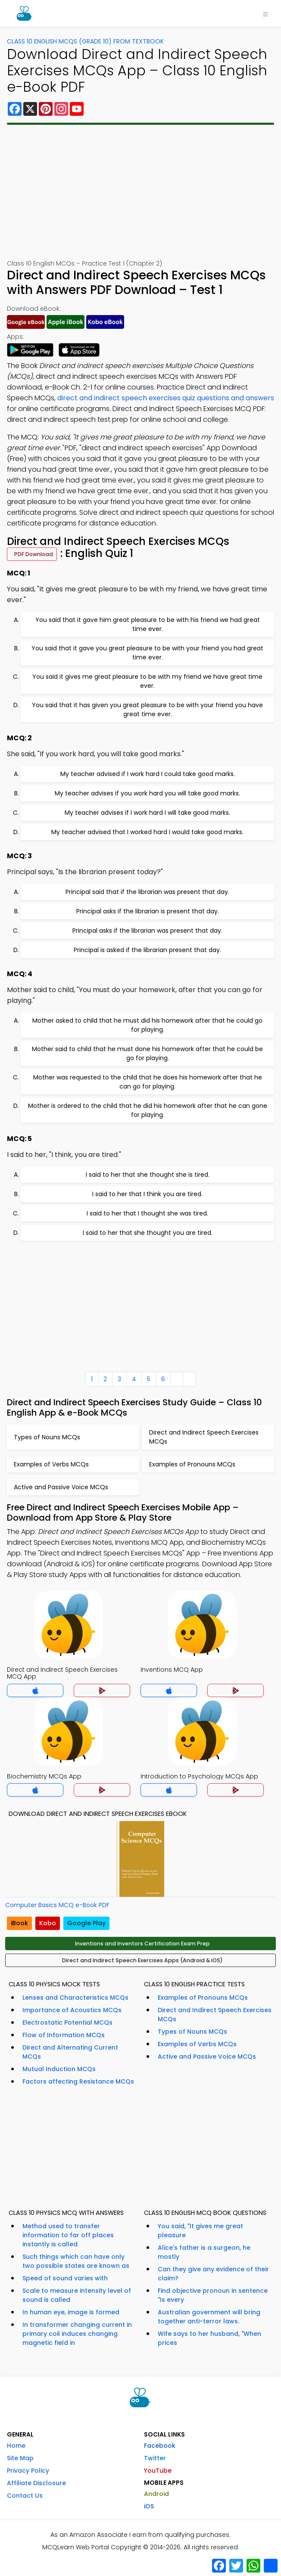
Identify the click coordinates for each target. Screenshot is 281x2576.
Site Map (20, 2458)
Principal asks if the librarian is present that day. (147, 911)
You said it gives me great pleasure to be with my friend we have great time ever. (147, 681)
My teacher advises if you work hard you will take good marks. (147, 793)
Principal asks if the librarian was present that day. (147, 930)
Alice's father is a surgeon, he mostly (204, 2252)
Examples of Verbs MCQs (197, 2044)
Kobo (47, 1923)
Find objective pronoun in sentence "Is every (213, 2295)
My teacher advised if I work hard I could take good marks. (147, 774)
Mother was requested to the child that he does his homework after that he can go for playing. (147, 1082)
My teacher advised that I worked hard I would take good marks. (147, 832)
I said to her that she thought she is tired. (147, 1174)
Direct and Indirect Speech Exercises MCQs (215, 2014)
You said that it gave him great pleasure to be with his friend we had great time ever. (147, 624)
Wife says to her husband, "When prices (209, 2338)
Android (156, 2493)
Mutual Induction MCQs (59, 2069)
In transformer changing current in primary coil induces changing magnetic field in (77, 2333)
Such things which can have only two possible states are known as (75, 2261)
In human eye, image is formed (70, 2312)
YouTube (158, 2470)
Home (16, 2445)
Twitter (155, 2458)
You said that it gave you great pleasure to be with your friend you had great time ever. (147, 653)
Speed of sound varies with (65, 2278)
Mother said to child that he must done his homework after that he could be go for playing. (147, 1053)
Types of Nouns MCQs (192, 2031)
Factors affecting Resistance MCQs (78, 2081)
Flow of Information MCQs (63, 2035)
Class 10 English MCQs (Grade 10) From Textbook (85, 41)
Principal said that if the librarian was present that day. (147, 892)
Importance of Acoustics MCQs (72, 2010)
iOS (149, 2506)
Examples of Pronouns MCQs (203, 1997)
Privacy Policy (28, 2470)
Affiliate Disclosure (36, 2483)
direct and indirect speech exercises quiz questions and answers (165, 398)
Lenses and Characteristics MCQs (75, 1997)
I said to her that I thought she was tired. (147, 1213)
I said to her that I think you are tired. (147, 1194)
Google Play (86, 1923)
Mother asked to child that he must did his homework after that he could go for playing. (147, 1025)
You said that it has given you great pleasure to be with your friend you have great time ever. (147, 709)
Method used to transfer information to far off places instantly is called (68, 2235)
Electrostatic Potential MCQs (67, 2022)
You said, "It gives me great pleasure (200, 2230)
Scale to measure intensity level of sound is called (76, 2295)
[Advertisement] (140, 192)
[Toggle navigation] (265, 13)
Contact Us (25, 2495)
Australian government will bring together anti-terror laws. (209, 2317)
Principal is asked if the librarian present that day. (147, 950)
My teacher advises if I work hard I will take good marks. (147, 812)
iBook (19, 1923)
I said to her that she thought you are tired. (147, 1232)
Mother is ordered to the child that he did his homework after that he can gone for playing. (147, 1110)
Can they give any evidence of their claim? (213, 2273)
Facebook (159, 2445)
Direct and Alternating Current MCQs (70, 2052)
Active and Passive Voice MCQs (207, 2056)
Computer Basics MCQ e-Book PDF (57, 1905)
